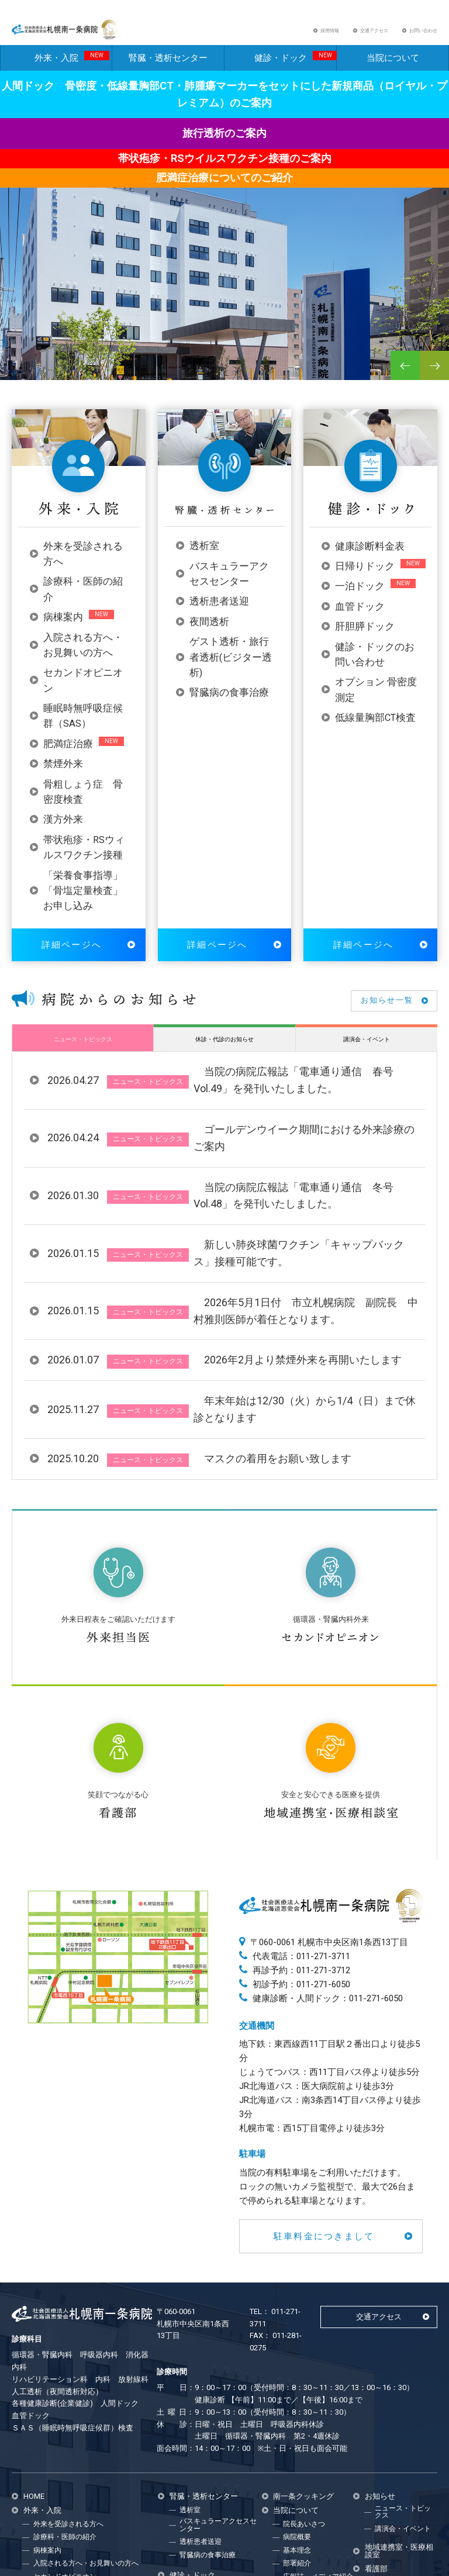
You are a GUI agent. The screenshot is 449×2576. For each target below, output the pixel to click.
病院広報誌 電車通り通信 (400, 2439)
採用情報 (329, 36)
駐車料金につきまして (324, 2071)
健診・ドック (295, 67)
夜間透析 (209, 631)
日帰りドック (365, 576)
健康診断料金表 (370, 556)
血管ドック (360, 616)
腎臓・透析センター (168, 68)
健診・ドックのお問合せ (218, 2490)
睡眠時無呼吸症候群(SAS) (73, 2424)
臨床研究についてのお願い (318, 2440)
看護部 (376, 2404)
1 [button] (20, 378)
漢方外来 (63, 829)
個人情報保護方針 (311, 2424)
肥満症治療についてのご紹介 (224, 187)
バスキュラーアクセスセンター (218, 2360)
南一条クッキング (303, 2331)
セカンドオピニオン (64, 2411)
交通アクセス (374, 36)
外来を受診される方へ (68, 2358)
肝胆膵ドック (365, 637)
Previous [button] (405, 375)
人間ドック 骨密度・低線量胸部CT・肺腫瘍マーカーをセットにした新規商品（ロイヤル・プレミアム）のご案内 (224, 104)
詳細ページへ (72, 954)
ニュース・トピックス (83, 1049)
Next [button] (434, 375)
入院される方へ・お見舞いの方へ (86, 2398)
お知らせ (380, 2331)
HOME (33, 2331)
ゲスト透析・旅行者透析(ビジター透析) (230, 668)
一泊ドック (360, 596)
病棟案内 (63, 627)
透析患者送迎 (219, 611)
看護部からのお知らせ (399, 2419)
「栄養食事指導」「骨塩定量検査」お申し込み (83, 901)
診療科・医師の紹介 (64, 2371)
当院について (393, 68)
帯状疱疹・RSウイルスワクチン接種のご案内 (224, 169)
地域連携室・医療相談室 (399, 2386)
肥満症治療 (68, 753)
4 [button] (55, 378)
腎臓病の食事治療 (229, 703)
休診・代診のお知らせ (224, 1049)
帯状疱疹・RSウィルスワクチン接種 (90, 2477)
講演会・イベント (366, 1049)
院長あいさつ (304, 2358)
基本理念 (297, 2384)
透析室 (204, 556)
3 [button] (44, 378)
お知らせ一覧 (387, 1010)
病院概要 (297, 2371)
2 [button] (32, 378)
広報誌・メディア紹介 (318, 2411)
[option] (224, 294)
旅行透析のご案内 (224, 143)
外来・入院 (71, 67)
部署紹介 (297, 2398)
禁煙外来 (63, 774)
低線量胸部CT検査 (375, 728)
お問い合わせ (423, 36)
